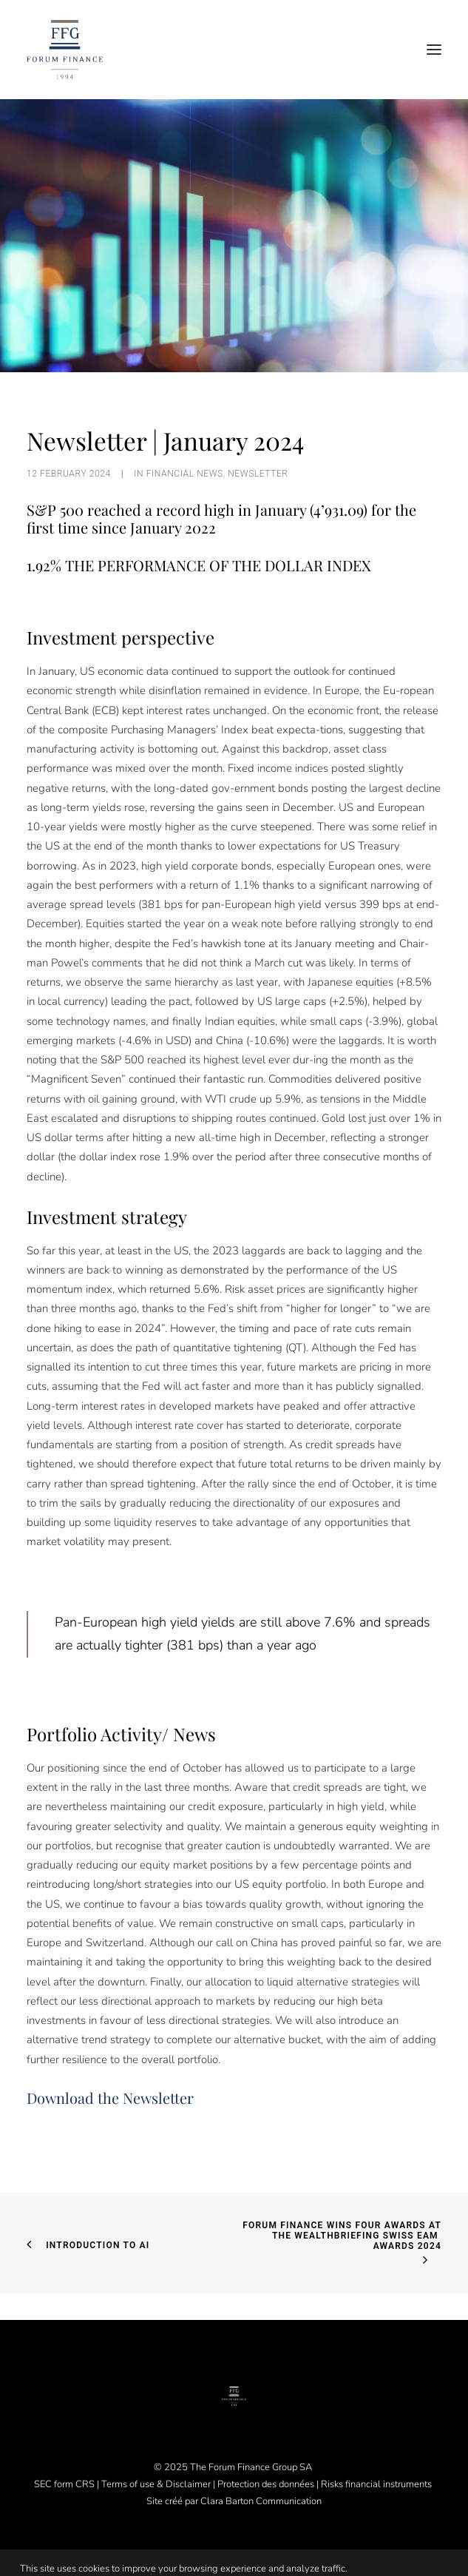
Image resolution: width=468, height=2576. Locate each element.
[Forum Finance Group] (65, 49)
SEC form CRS (64, 2484)
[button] (434, 49)
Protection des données (265, 2484)
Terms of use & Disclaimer (156, 2484)
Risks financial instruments (377, 2484)
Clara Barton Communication (261, 2501)
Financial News (184, 473)
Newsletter (258, 473)
